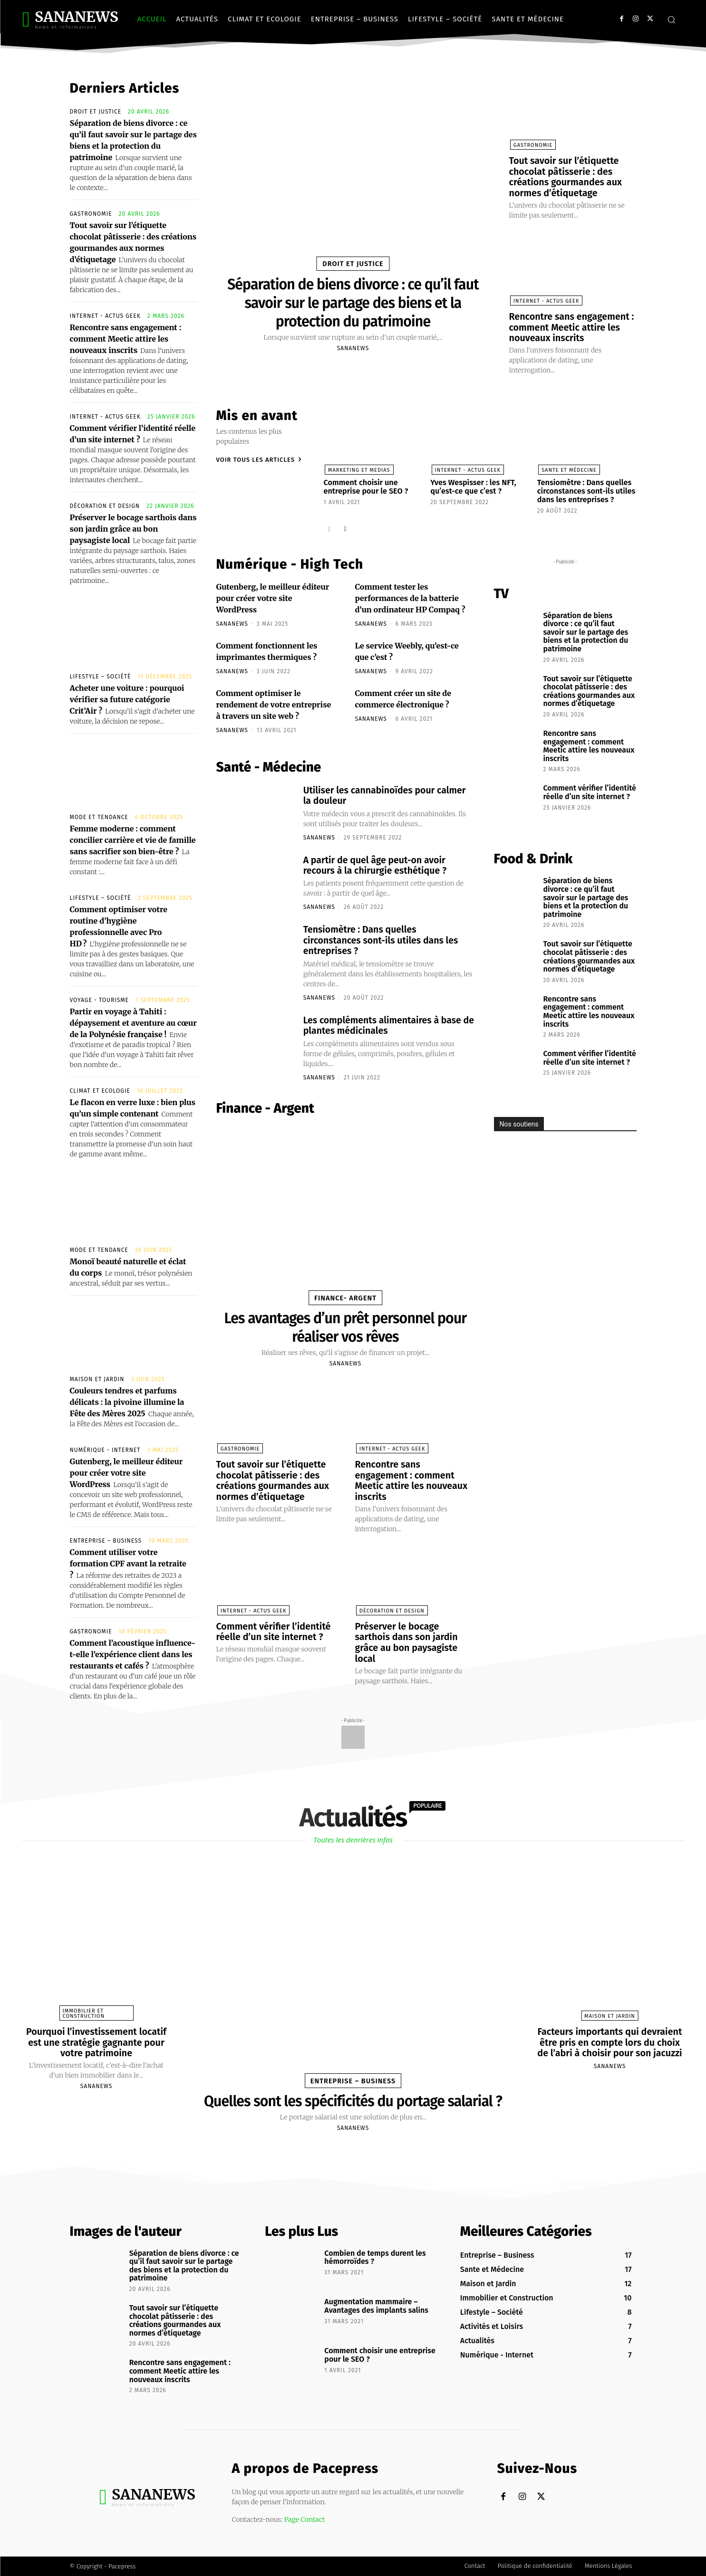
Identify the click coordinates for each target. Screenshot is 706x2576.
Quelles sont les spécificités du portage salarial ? (353, 2101)
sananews (353, 347)
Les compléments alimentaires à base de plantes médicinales (384, 1021)
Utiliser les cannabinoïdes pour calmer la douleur (386, 792)
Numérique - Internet (105, 1450)
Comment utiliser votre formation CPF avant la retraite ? (128, 1563)
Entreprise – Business (106, 1541)
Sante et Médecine (568, 468)
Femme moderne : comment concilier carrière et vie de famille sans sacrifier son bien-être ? (133, 840)
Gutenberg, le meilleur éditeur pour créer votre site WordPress (126, 1473)
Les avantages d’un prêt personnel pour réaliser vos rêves (345, 1322)
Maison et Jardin (97, 1379)
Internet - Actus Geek (105, 316)
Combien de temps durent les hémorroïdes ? (375, 2257)
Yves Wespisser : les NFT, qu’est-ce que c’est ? (472, 484)
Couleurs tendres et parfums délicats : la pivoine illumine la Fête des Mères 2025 (127, 1402)
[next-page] (345, 525)
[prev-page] (330, 525)
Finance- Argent (345, 1292)
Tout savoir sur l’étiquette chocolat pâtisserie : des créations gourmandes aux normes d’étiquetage (566, 176)
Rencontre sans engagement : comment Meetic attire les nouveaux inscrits (126, 339)
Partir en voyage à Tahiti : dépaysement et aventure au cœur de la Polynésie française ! (133, 1023)
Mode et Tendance (99, 817)
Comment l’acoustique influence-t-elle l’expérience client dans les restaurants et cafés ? (133, 1654)
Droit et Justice (96, 111)
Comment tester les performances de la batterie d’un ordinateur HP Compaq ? (410, 595)
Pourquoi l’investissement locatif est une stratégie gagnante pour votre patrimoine (96, 2042)
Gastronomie (91, 214)
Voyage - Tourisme (99, 1000)
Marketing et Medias (358, 468)
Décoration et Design (105, 506)
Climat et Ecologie (100, 1091)
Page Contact (304, 2519)
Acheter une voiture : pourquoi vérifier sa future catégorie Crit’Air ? (127, 699)
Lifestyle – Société (100, 676)
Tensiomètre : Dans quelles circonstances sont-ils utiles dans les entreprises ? (585, 488)
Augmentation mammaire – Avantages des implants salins (376, 2306)
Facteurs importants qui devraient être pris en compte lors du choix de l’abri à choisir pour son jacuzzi (609, 2042)
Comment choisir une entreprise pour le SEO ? (365, 484)
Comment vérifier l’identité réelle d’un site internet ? (274, 1625)
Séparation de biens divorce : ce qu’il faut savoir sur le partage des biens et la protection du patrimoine (353, 302)
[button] (671, 19)
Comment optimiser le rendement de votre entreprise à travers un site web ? (273, 702)
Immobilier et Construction (84, 2013)
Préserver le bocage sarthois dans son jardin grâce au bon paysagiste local (133, 529)
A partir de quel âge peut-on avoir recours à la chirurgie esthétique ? (377, 862)
